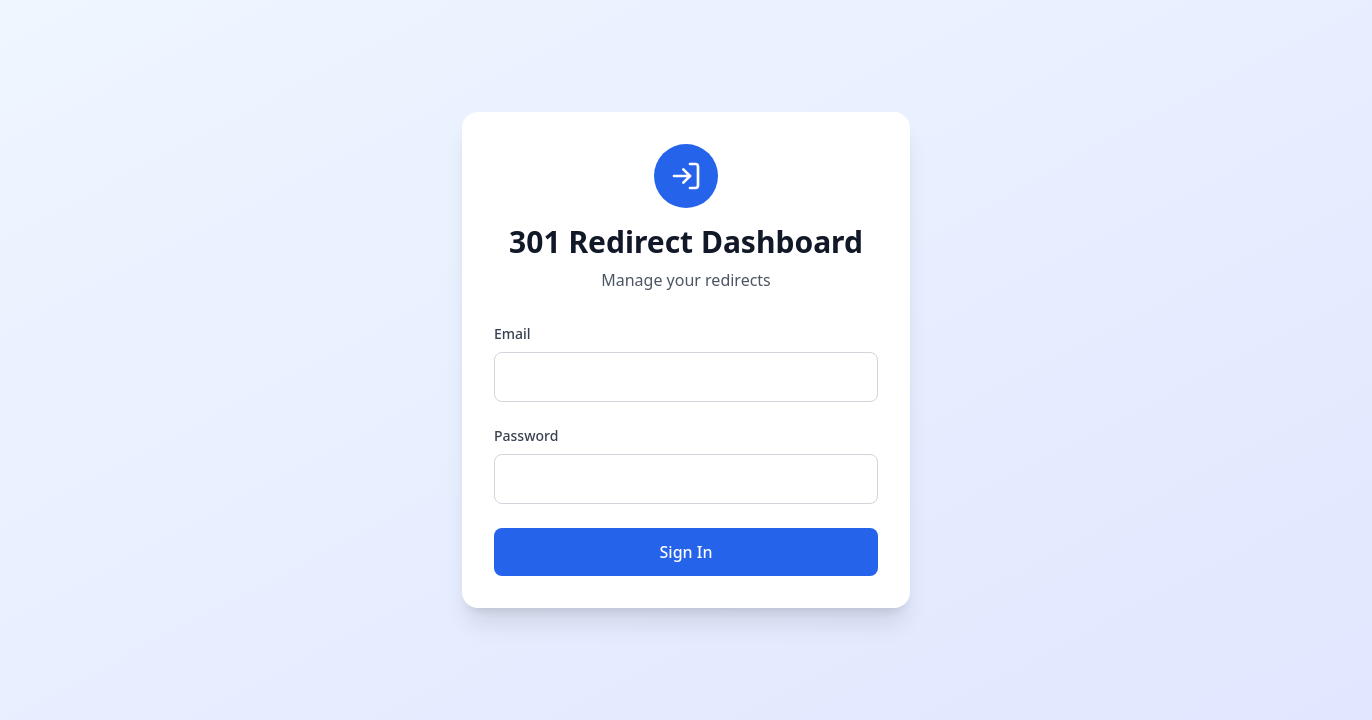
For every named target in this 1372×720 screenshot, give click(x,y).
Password (526, 435)
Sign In (686, 552)
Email (512, 333)
